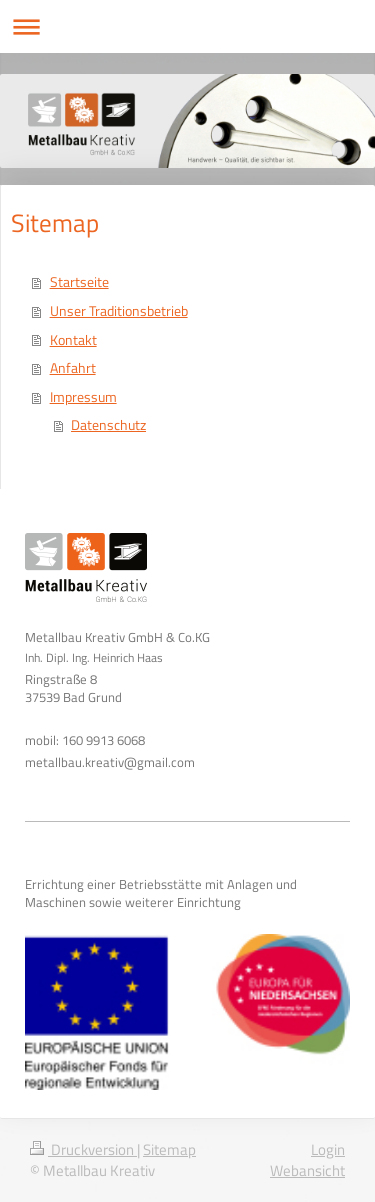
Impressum (83, 397)
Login (328, 1149)
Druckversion (83, 1149)
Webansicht (307, 1170)
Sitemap (169, 1149)
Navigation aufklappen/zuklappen (187, 26)
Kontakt (73, 340)
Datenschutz (108, 425)
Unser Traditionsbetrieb (119, 311)
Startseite (79, 282)
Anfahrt (73, 368)
